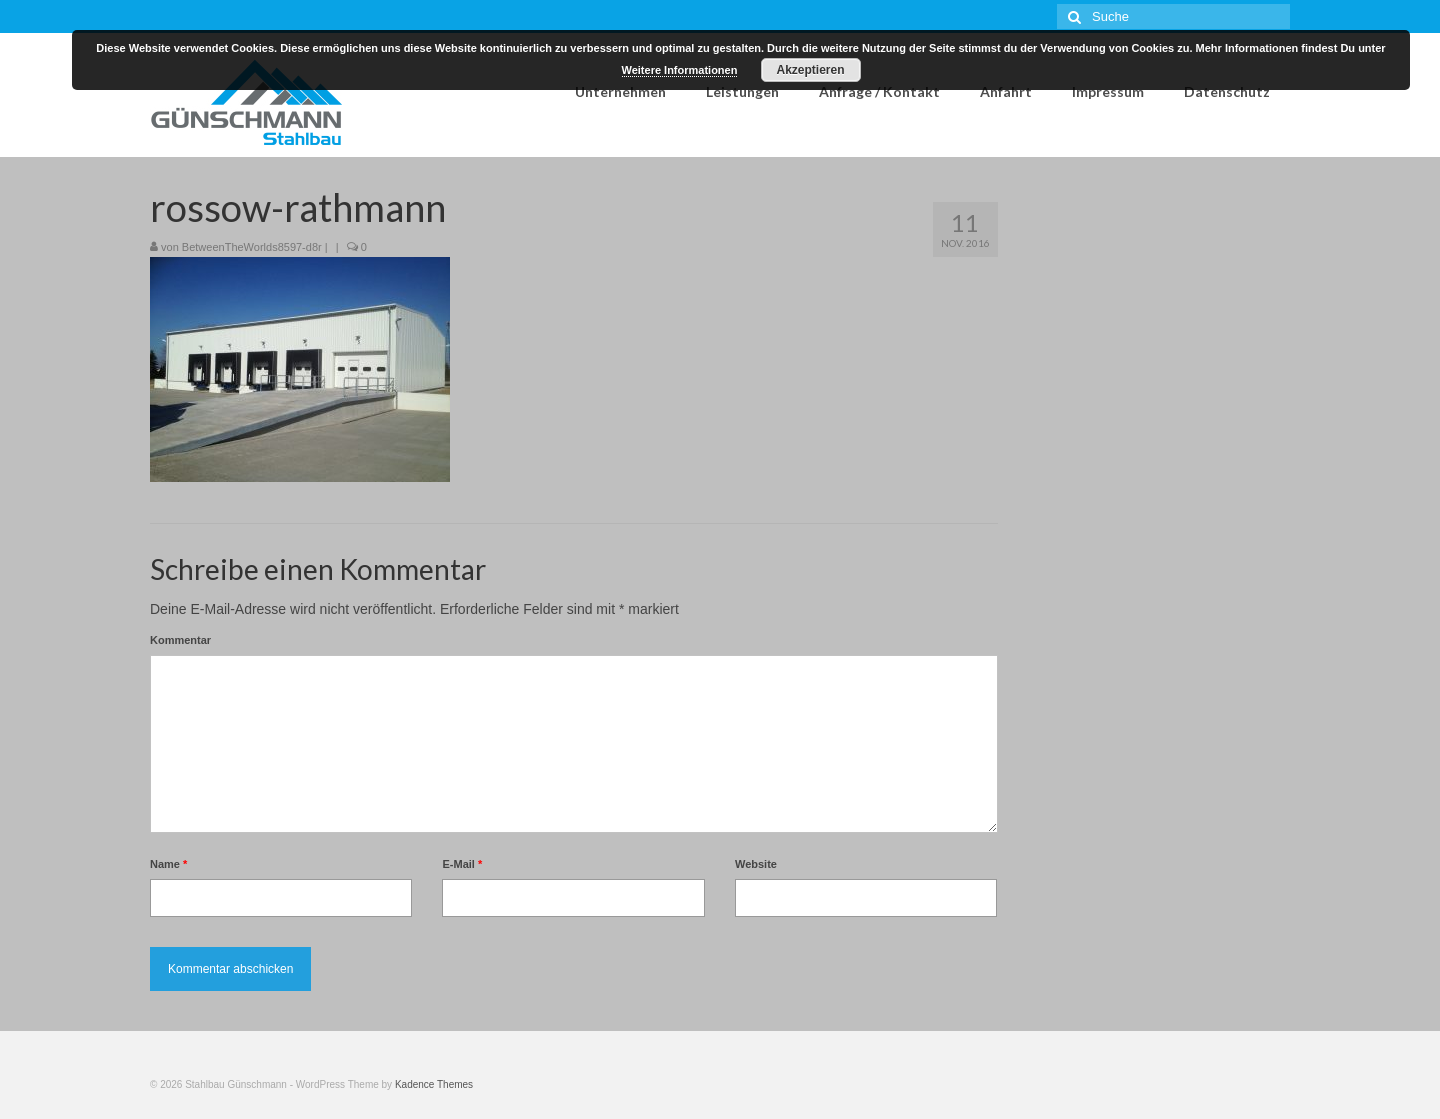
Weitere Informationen (680, 70)
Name (168, 864)
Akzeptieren (810, 70)
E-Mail (462, 864)
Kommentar (180, 640)
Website (756, 864)
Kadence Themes (434, 1084)
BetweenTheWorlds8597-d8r (252, 247)
